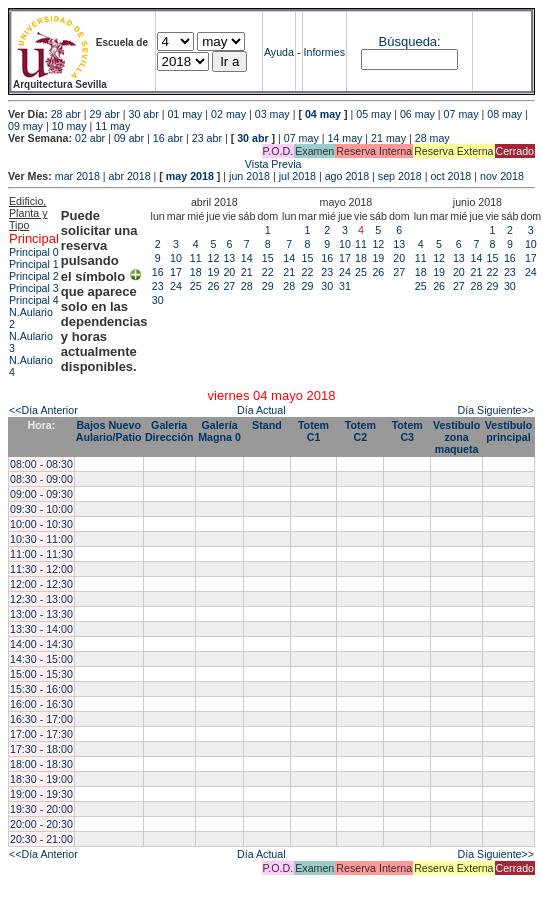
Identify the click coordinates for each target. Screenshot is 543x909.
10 (176, 258)
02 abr (90, 138)
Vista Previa (155, 164)
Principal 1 (34, 264)
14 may (344, 138)
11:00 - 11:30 (41, 554)
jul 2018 (297, 176)
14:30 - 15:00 (41, 659)
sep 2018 (400, 176)
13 (229, 258)
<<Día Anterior (43, 410)
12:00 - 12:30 (41, 584)
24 (176, 286)
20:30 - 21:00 (41, 839)
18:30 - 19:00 (41, 779)
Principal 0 (34, 252)
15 (268, 258)
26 (214, 286)
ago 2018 (347, 176)
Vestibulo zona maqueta (456, 437)
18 (196, 272)
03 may (272, 114)
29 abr (105, 114)
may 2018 (190, 176)
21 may (388, 138)
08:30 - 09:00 (41, 479)
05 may (373, 114)
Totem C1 (313, 431)
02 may (228, 114)
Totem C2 (360, 431)
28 (247, 286)
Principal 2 (34, 276)
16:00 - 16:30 (41, 704)
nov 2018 (502, 176)
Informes (324, 52)
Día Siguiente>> (496, 410)
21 (247, 272)
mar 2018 (77, 176)
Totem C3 (407, 431)
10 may (69, 126)
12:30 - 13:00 (41, 599)
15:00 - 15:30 (41, 674)
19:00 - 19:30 (41, 794)
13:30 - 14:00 (41, 629)
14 (247, 258)
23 (158, 286)
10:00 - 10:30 (41, 524)
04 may (323, 114)
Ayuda (279, 52)
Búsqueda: (410, 41)
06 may (417, 114)
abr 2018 (130, 176)
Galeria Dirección (169, 431)
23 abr (207, 138)
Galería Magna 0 (219, 431)
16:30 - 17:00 (41, 719)
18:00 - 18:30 (41, 764)
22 (268, 272)
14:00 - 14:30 (41, 644)
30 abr (144, 114)
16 (158, 272)
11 (196, 258)
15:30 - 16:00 (41, 689)
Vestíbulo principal (508, 431)
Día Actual (261, 410)
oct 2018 (450, 176)
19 (214, 272)
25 (196, 286)
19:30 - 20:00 (41, 809)
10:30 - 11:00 (41, 539)
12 (214, 258)
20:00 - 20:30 (41, 824)
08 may (504, 114)
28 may (432, 138)
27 (229, 286)
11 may (112, 126)
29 (268, 286)
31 (345, 286)
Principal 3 (34, 288)
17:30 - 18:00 (41, 749)
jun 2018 (249, 176)
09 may (25, 126)
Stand (267, 425)
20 (229, 272)
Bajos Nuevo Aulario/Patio (109, 431)
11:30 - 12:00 (41, 569)
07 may (461, 114)
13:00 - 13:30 (41, 614)
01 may (184, 114)
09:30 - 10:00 (41, 509)
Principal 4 (34, 300)
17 (176, 272)
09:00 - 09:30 (41, 494)
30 (158, 300)
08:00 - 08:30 (41, 464)
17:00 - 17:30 (41, 734)
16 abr (168, 138)
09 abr (129, 138)
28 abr (66, 114)
